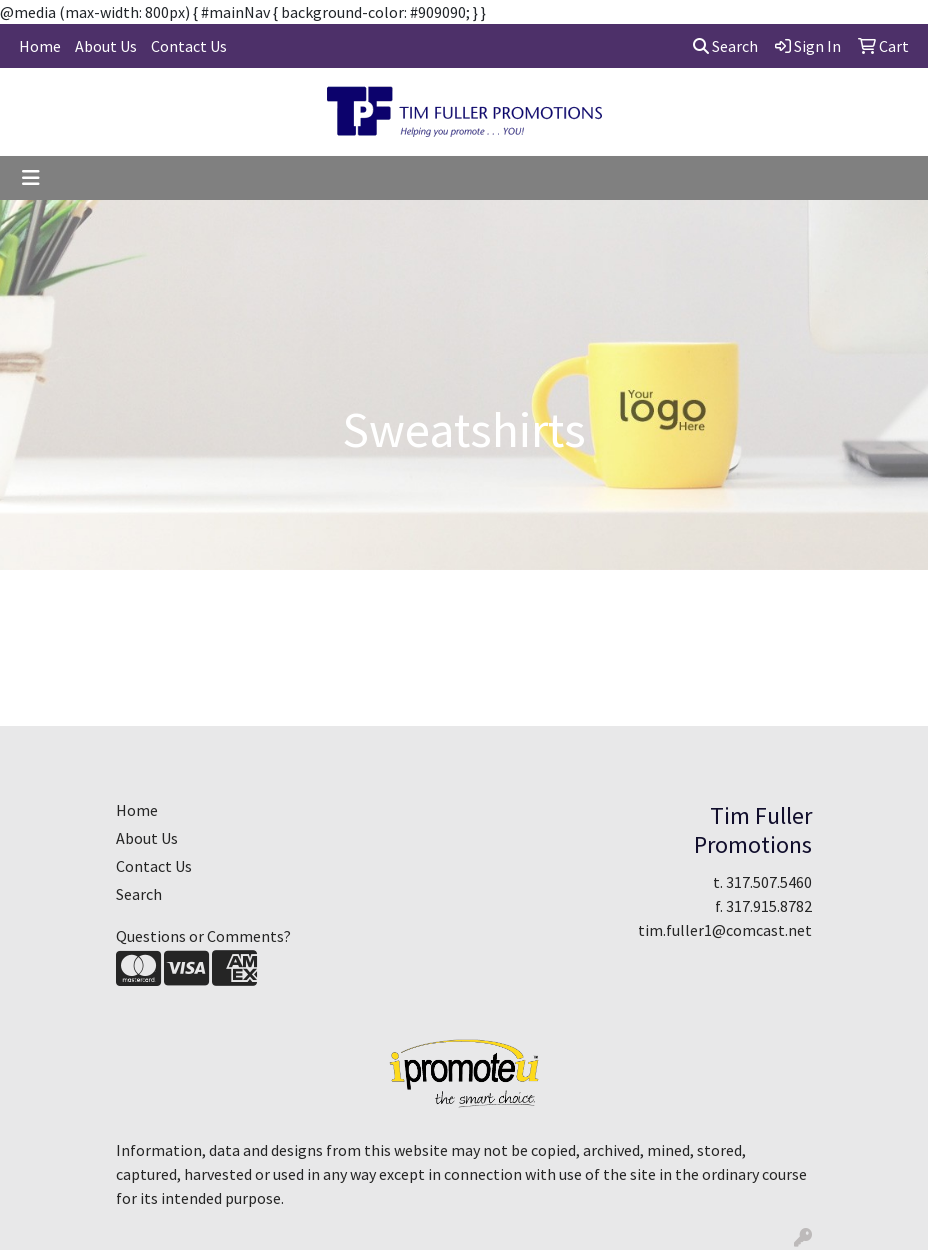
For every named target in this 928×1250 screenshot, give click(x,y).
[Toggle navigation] (31, 178)
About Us (106, 46)
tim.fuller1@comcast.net (725, 930)
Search (725, 46)
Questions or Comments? (203, 936)
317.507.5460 (769, 882)
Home (40, 46)
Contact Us (189, 46)
